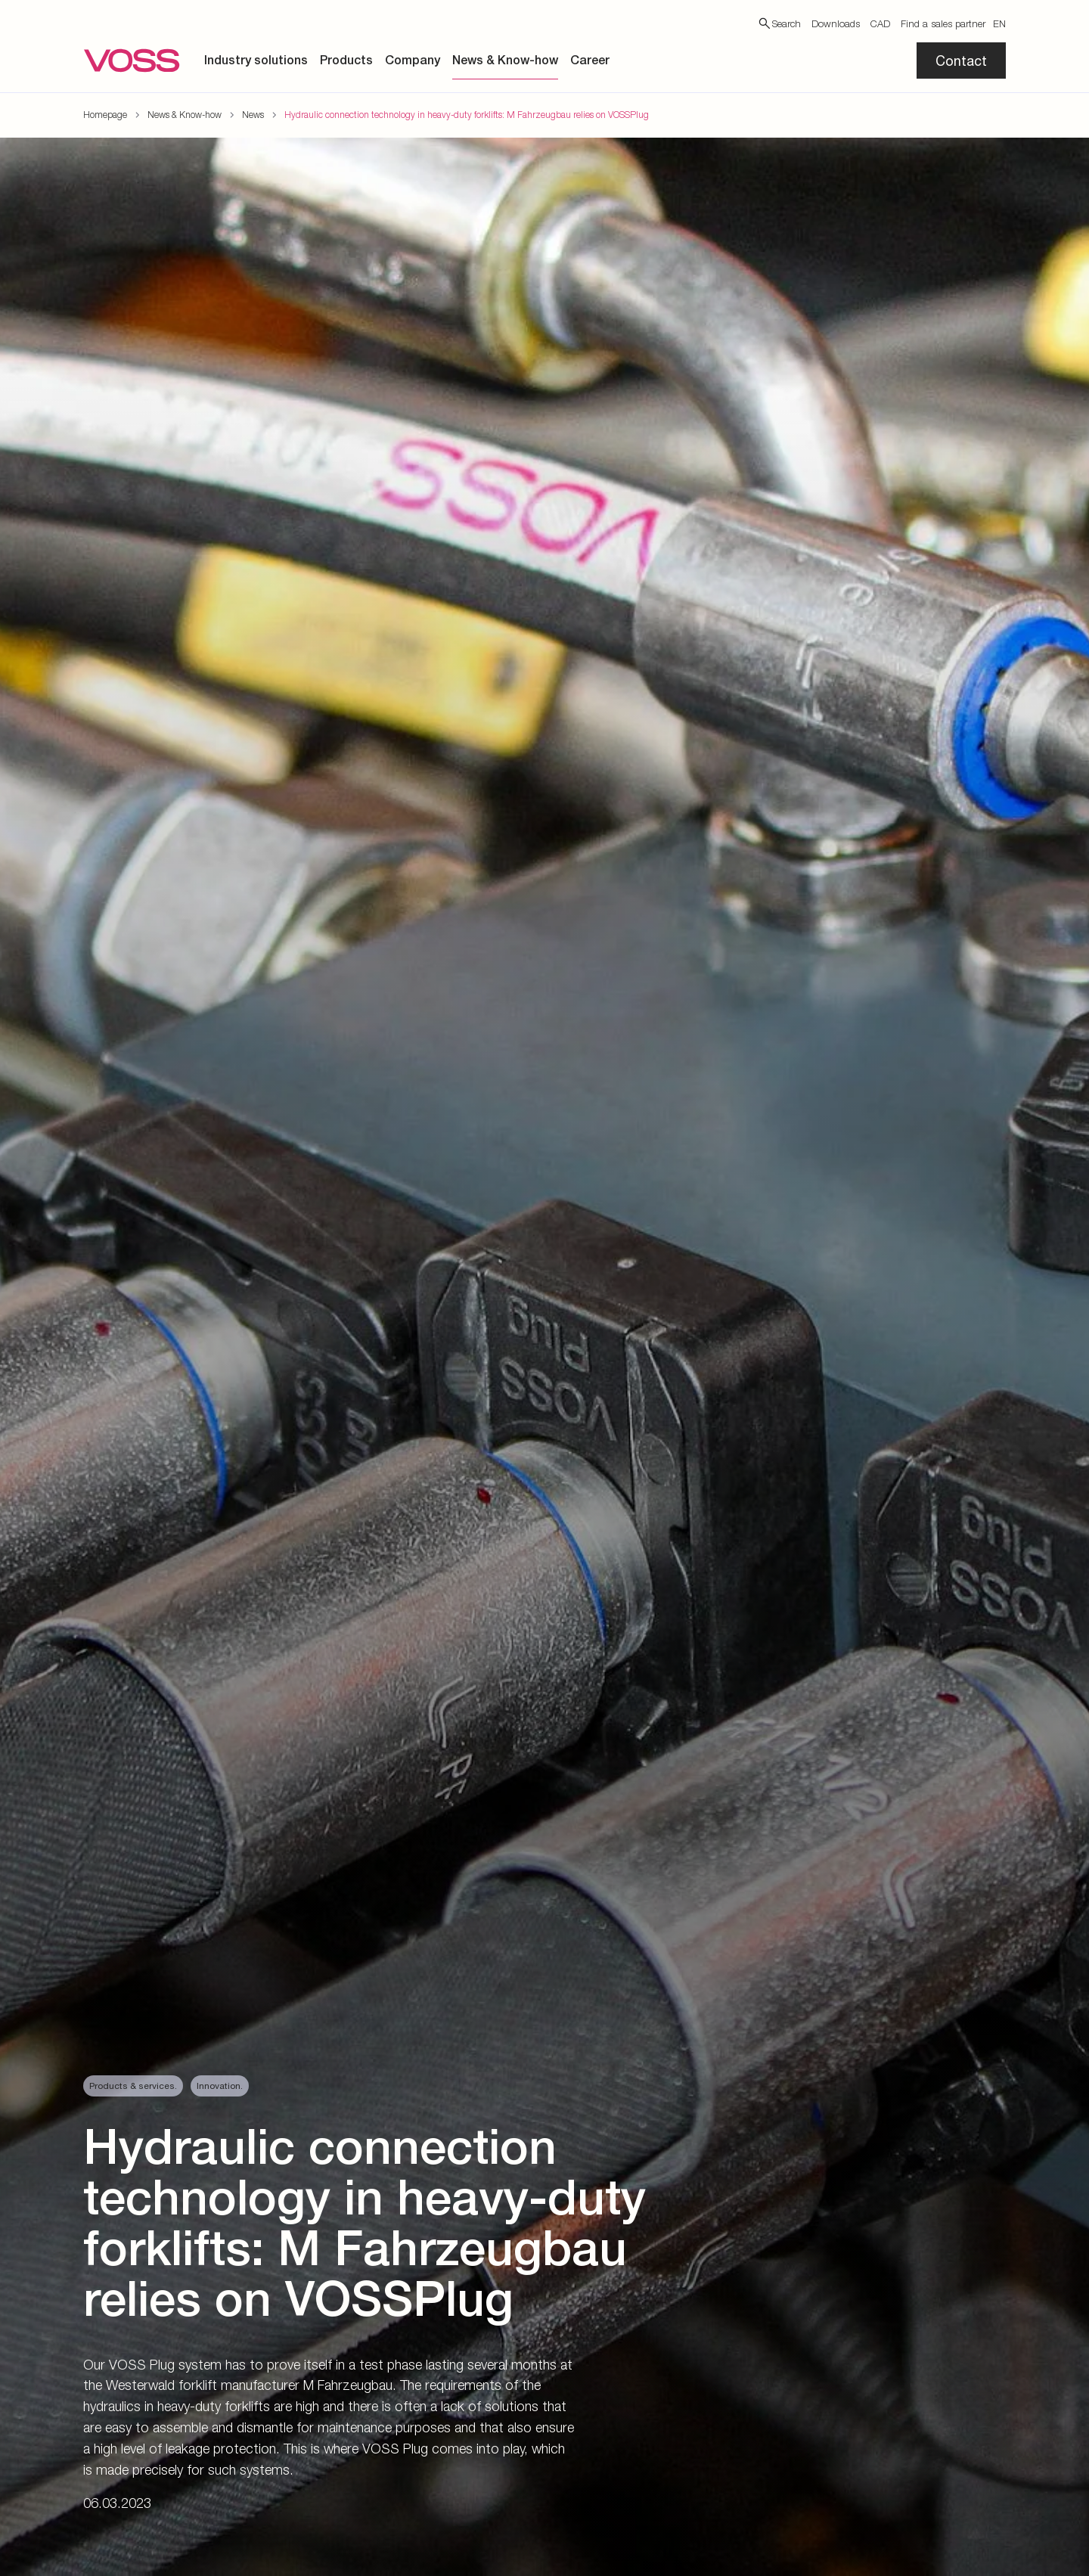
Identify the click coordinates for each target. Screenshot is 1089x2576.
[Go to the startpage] (131, 60)
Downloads (835, 23)
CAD (880, 23)
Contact (961, 60)
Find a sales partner (943, 23)
